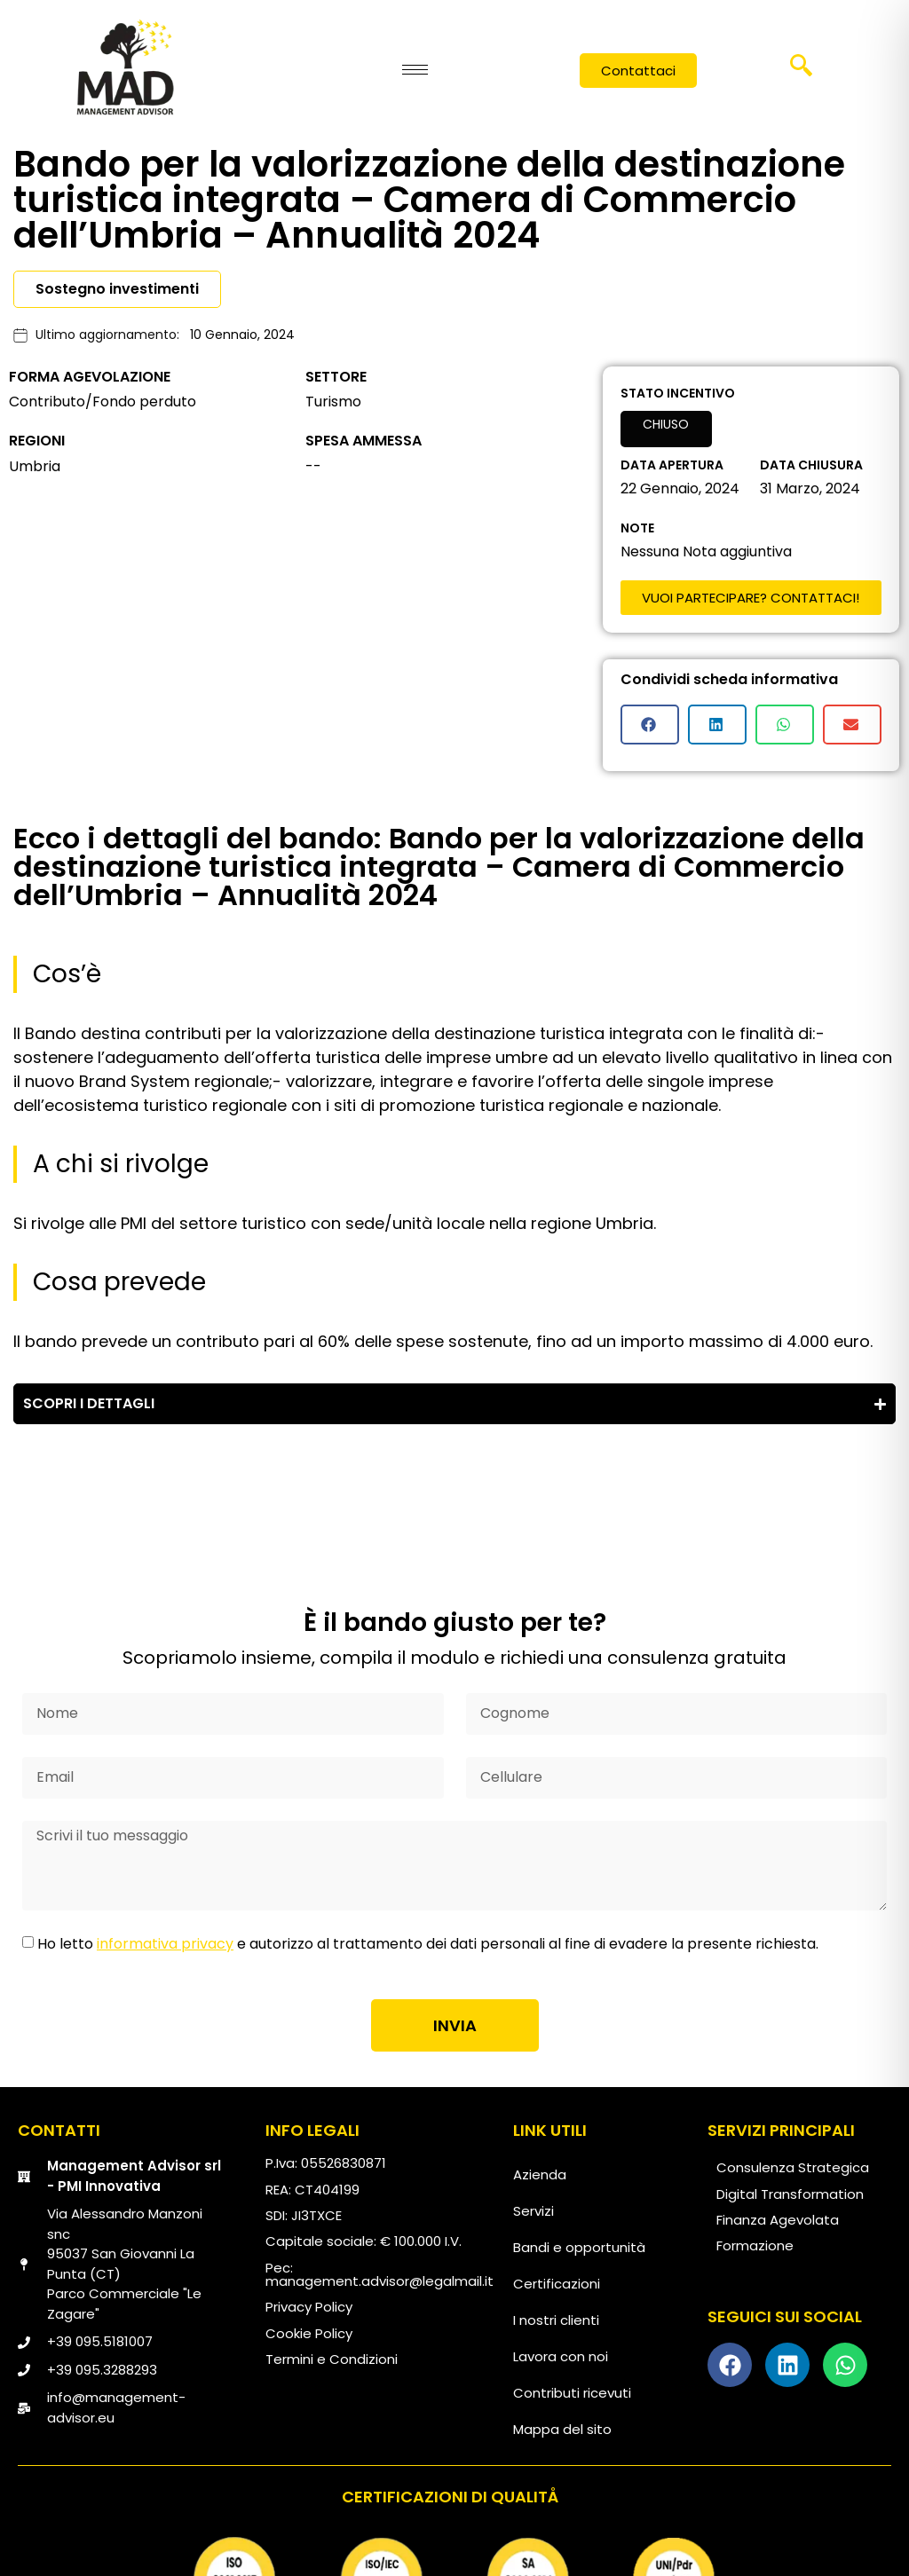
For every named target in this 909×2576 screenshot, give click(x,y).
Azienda (539, 2174)
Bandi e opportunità (579, 2247)
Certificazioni (556, 2283)
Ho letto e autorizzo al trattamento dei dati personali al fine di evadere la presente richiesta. (427, 1944)
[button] (649, 724)
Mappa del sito (562, 2429)
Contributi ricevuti (572, 2392)
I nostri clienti (556, 2320)
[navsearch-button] (801, 72)
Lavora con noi (560, 2356)
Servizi (533, 2211)
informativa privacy (165, 1944)
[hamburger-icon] (415, 70)
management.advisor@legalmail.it (379, 2281)
